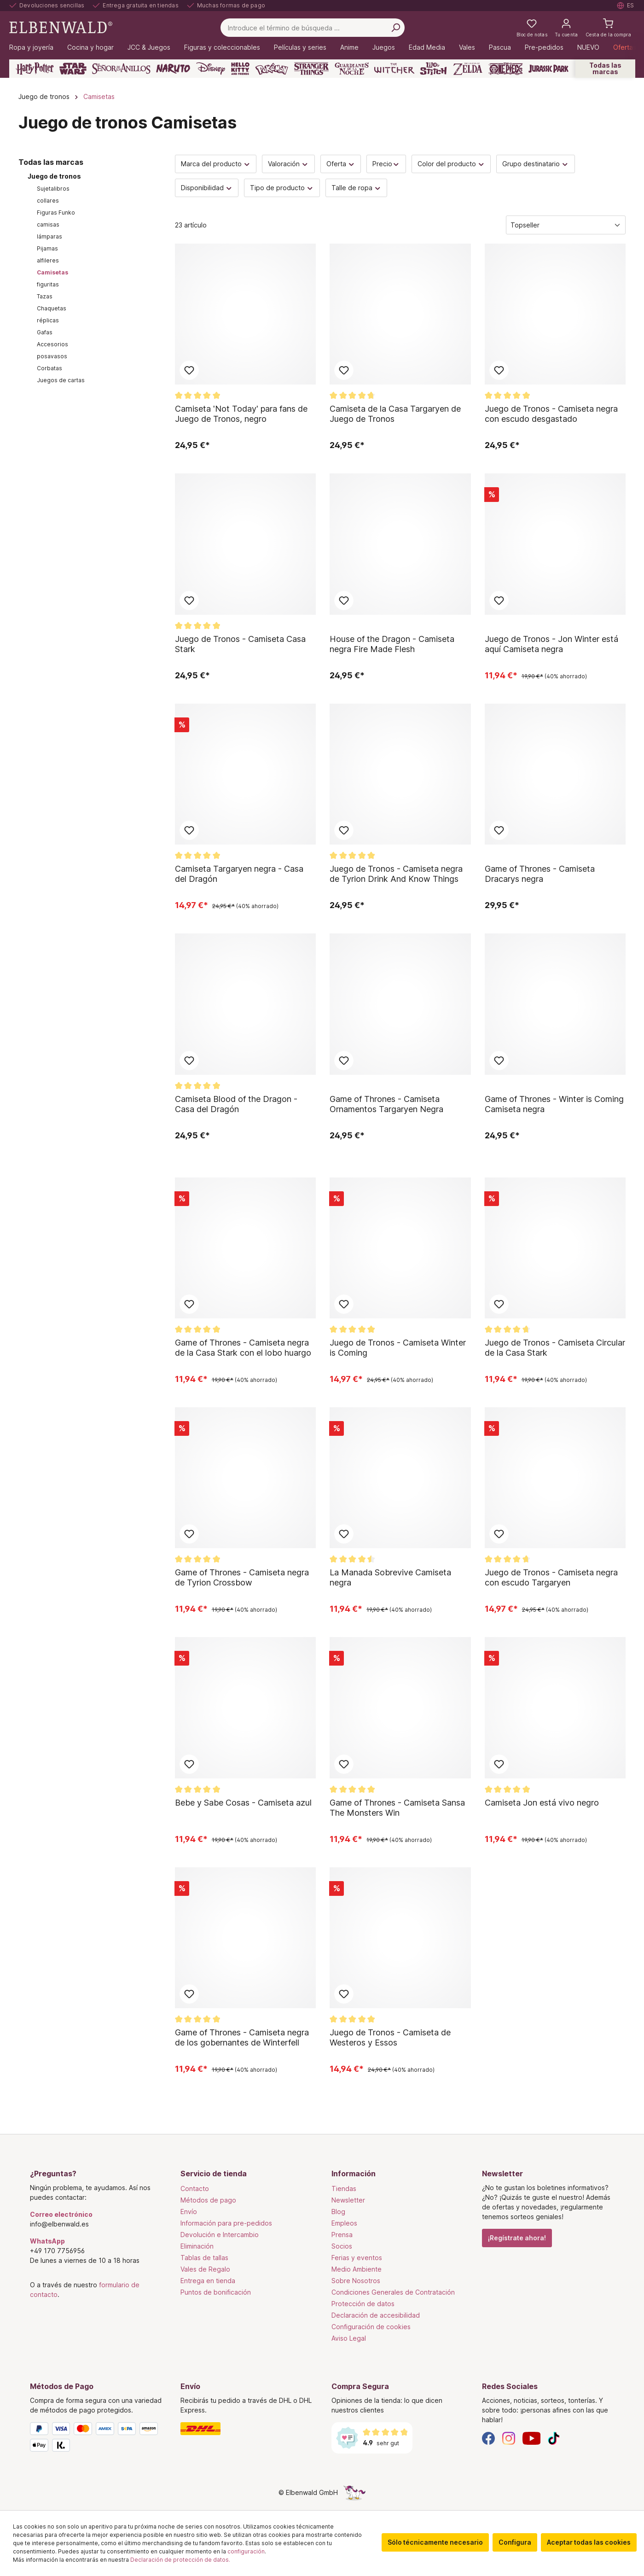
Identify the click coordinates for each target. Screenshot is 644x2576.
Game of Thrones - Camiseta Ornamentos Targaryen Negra (386, 1104)
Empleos (344, 2223)
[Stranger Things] (311, 68)
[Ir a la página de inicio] (60, 27)
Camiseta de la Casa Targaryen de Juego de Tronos (395, 414)
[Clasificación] (566, 225)
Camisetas (52, 272)
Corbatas (49, 368)
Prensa (342, 2234)
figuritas (48, 284)
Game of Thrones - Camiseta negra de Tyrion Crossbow (242, 1577)
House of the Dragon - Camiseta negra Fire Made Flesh (392, 644)
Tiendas (343, 2188)
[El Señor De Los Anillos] (121, 68)
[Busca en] (395, 27)
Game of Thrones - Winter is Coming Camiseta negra (554, 1104)
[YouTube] (531, 2438)
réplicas (48, 320)
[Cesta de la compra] (608, 27)
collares (48, 200)
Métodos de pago (208, 2200)
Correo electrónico (61, 2214)
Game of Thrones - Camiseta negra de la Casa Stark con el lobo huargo (243, 1348)
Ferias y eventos (356, 2257)
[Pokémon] (271, 68)
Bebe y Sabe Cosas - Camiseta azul (243, 1802)
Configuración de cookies (371, 2327)
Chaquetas (51, 308)
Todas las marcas (605, 68)
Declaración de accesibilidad (375, 2315)
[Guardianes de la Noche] (352, 68)
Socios (341, 2246)
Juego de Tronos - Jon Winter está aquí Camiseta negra (551, 644)
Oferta (340, 164)
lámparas (49, 236)
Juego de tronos (54, 176)
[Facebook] (488, 2438)
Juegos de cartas (61, 380)
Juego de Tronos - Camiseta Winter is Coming (398, 1348)
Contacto (194, 2188)
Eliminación (197, 2246)
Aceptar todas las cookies (589, 2542)
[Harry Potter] (35, 68)
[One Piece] (505, 68)
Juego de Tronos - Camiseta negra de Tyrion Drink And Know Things (396, 874)
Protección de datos (363, 2304)
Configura (515, 2542)
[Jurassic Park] (548, 68)
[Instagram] (508, 2438)
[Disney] (210, 68)
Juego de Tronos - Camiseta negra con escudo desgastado (551, 414)
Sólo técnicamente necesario (435, 2542)
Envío (188, 2211)
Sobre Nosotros (355, 2281)
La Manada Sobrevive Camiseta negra (390, 1577)
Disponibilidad (207, 188)
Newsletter (348, 2200)
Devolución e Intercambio (219, 2234)
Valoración (288, 164)
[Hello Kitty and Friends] (240, 68)
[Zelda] (467, 68)
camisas (48, 224)
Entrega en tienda (207, 2281)
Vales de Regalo (205, 2269)
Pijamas (47, 248)
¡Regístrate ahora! (517, 2238)
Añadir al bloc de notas (189, 370)
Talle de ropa (356, 188)
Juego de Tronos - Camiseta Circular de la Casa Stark (555, 1348)
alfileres (48, 260)
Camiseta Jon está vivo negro (542, 1802)
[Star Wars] (73, 68)
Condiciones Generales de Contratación (393, 2292)
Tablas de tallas (204, 2257)
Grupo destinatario (535, 164)
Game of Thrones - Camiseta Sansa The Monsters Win (397, 1808)
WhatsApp (47, 2241)
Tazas (44, 296)
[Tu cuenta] (566, 27)
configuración (246, 2551)
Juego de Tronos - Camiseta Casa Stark (240, 644)
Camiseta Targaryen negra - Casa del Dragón (239, 874)
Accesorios (52, 344)
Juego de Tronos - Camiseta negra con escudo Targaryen (551, 1577)
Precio (386, 164)
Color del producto (451, 164)
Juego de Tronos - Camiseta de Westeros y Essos (390, 2037)
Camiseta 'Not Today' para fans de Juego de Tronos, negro (241, 414)
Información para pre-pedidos (226, 2223)
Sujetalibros (53, 188)
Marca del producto (216, 164)
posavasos (52, 356)
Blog (338, 2211)
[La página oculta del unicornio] (354, 2492)
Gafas (44, 332)
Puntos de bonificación (215, 2292)
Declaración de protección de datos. (180, 2559)
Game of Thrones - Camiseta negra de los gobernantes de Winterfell (242, 2037)
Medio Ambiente (356, 2269)
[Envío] (246, 2428)
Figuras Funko (56, 212)
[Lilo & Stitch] (433, 68)
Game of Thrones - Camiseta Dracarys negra (540, 874)
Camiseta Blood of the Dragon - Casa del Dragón (236, 1104)
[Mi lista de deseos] (532, 27)
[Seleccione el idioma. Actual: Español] (626, 5)
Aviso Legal (348, 2338)
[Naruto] (173, 68)
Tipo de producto (282, 188)
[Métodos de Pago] (96, 2438)
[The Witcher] (394, 68)
